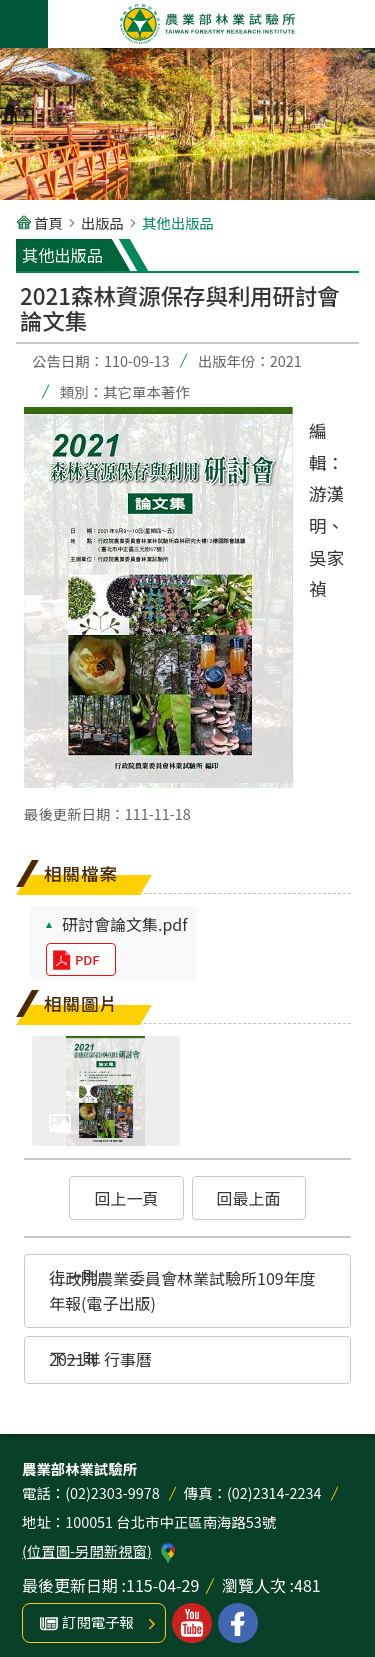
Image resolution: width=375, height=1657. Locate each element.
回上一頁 (126, 1198)
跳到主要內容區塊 (10, 10)
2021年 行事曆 (100, 1359)
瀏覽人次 (254, 1585)
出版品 (102, 222)
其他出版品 (178, 222)
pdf (87, 959)
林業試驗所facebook (238, 1623)
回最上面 (249, 1198)
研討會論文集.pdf (125, 924)
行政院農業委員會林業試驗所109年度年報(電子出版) (182, 1291)
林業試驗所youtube (192, 1623)
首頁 (48, 222)
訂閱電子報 (98, 1621)
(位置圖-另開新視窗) (87, 1550)
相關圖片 (81, 1003)
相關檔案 (81, 873)
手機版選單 (24, 24)
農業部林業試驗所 (208, 24)
